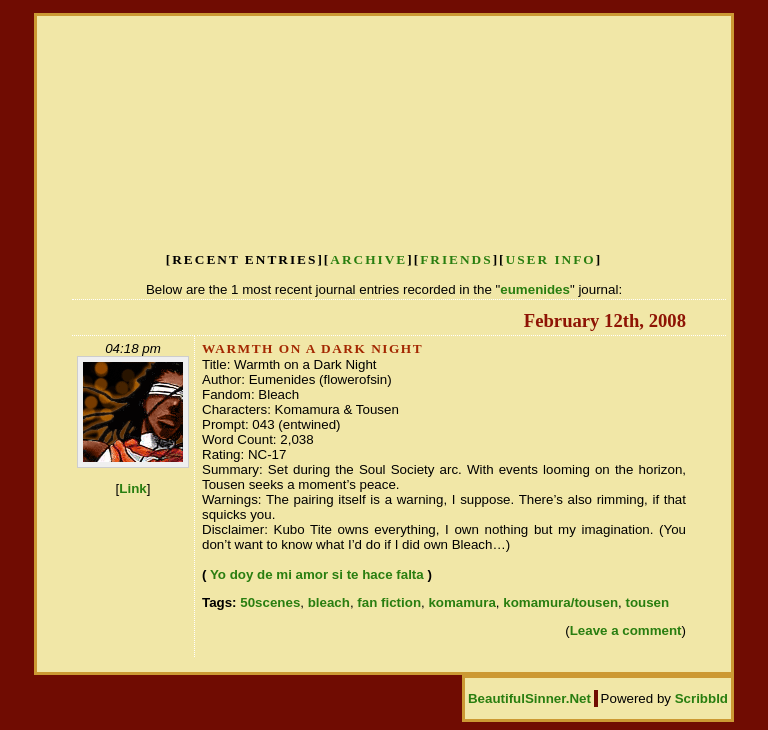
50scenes (270, 602)
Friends (456, 259)
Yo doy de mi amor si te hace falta (317, 574)
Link (132, 488)
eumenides (535, 289)
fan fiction (389, 602)
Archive (368, 259)
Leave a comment (626, 630)
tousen (647, 602)
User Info (551, 259)
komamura (461, 602)
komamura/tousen (560, 602)
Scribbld (701, 698)
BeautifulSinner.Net (529, 698)
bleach (329, 602)
